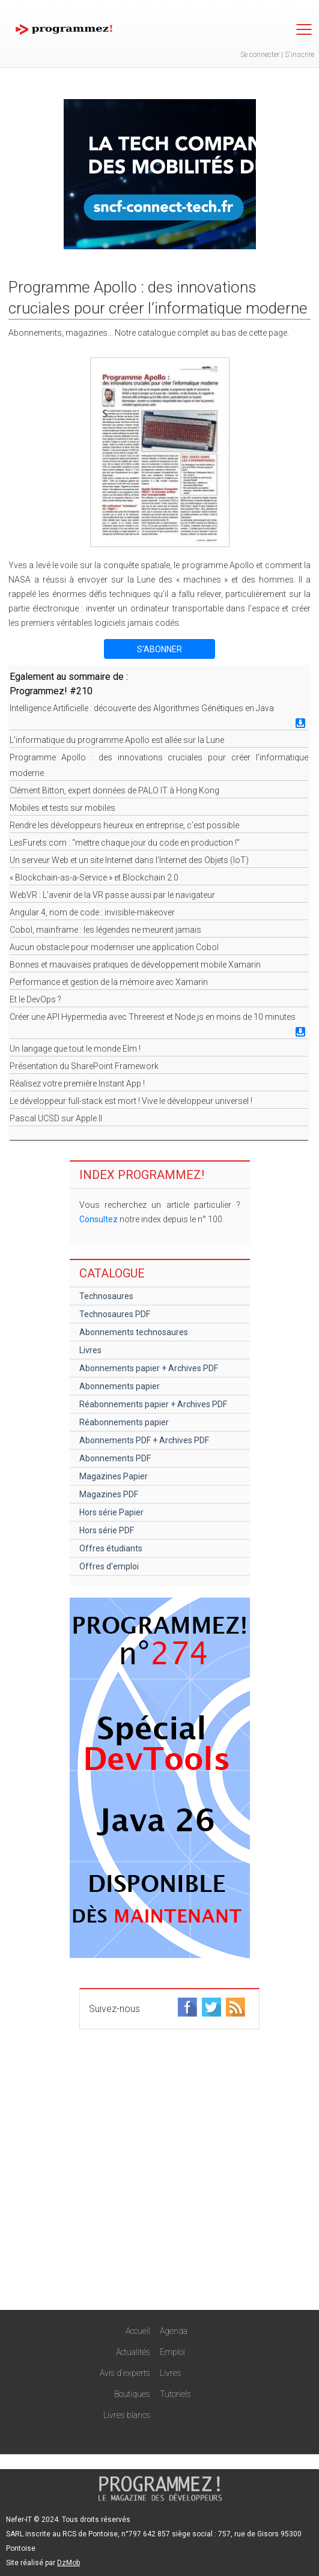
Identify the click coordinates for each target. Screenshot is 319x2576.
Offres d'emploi (109, 1566)
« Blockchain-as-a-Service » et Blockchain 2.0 (94, 877)
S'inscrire (299, 54)
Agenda (173, 2331)
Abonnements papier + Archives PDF (148, 1368)
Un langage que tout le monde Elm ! (75, 1048)
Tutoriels (175, 2394)
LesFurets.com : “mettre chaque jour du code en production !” (125, 842)
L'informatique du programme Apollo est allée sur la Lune (117, 740)
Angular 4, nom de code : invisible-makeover (92, 912)
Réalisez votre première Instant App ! (77, 1083)
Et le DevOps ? (35, 999)
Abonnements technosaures (133, 1332)
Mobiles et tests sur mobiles (62, 808)
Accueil (138, 2331)
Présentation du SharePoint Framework (84, 1066)
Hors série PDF (106, 1530)
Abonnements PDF (115, 1458)
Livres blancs (126, 2415)
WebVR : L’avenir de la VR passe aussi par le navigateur (112, 895)
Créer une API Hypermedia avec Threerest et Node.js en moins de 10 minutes (153, 1017)
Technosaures (106, 1296)
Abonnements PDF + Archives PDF (144, 1440)
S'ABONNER (159, 649)
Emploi (172, 2352)
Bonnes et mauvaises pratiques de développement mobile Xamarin (135, 964)
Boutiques (132, 2394)
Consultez (98, 1219)
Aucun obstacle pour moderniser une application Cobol (114, 947)
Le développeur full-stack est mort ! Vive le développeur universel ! (131, 1101)
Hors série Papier (111, 1512)
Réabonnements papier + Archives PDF (153, 1404)
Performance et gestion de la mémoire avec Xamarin (109, 982)
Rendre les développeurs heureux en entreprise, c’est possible (124, 825)
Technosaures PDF (114, 1314)
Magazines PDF (108, 1494)
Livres (90, 1350)
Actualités (133, 2352)
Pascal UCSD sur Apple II (56, 1118)
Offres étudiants (110, 1548)
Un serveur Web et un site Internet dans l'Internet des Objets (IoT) (129, 860)
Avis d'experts (125, 2373)
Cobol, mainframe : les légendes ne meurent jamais (105, 930)
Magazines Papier (113, 1476)
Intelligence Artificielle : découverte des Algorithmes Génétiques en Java (142, 708)
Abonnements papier (119, 1386)
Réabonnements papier (124, 1422)
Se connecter (259, 54)
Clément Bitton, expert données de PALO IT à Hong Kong (114, 790)
